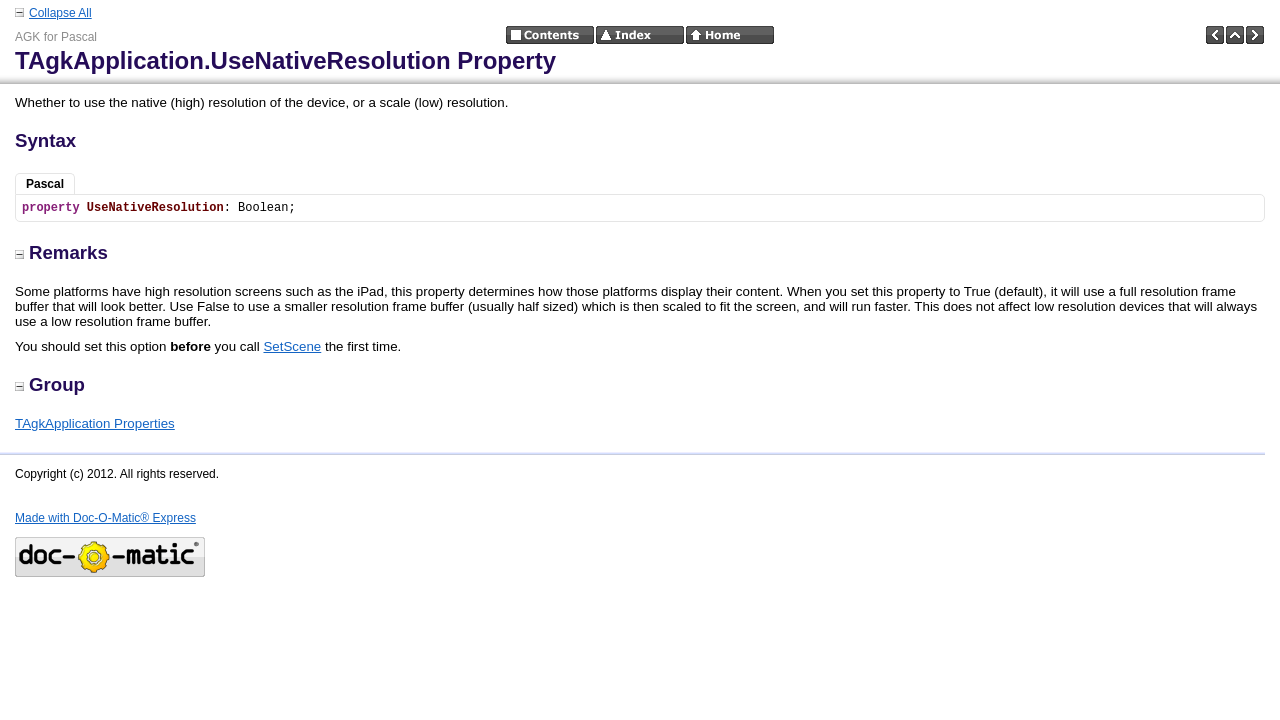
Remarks (61, 252)
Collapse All (60, 13)
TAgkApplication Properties (95, 423)
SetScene (292, 346)
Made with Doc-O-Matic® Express (105, 518)
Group (50, 384)
